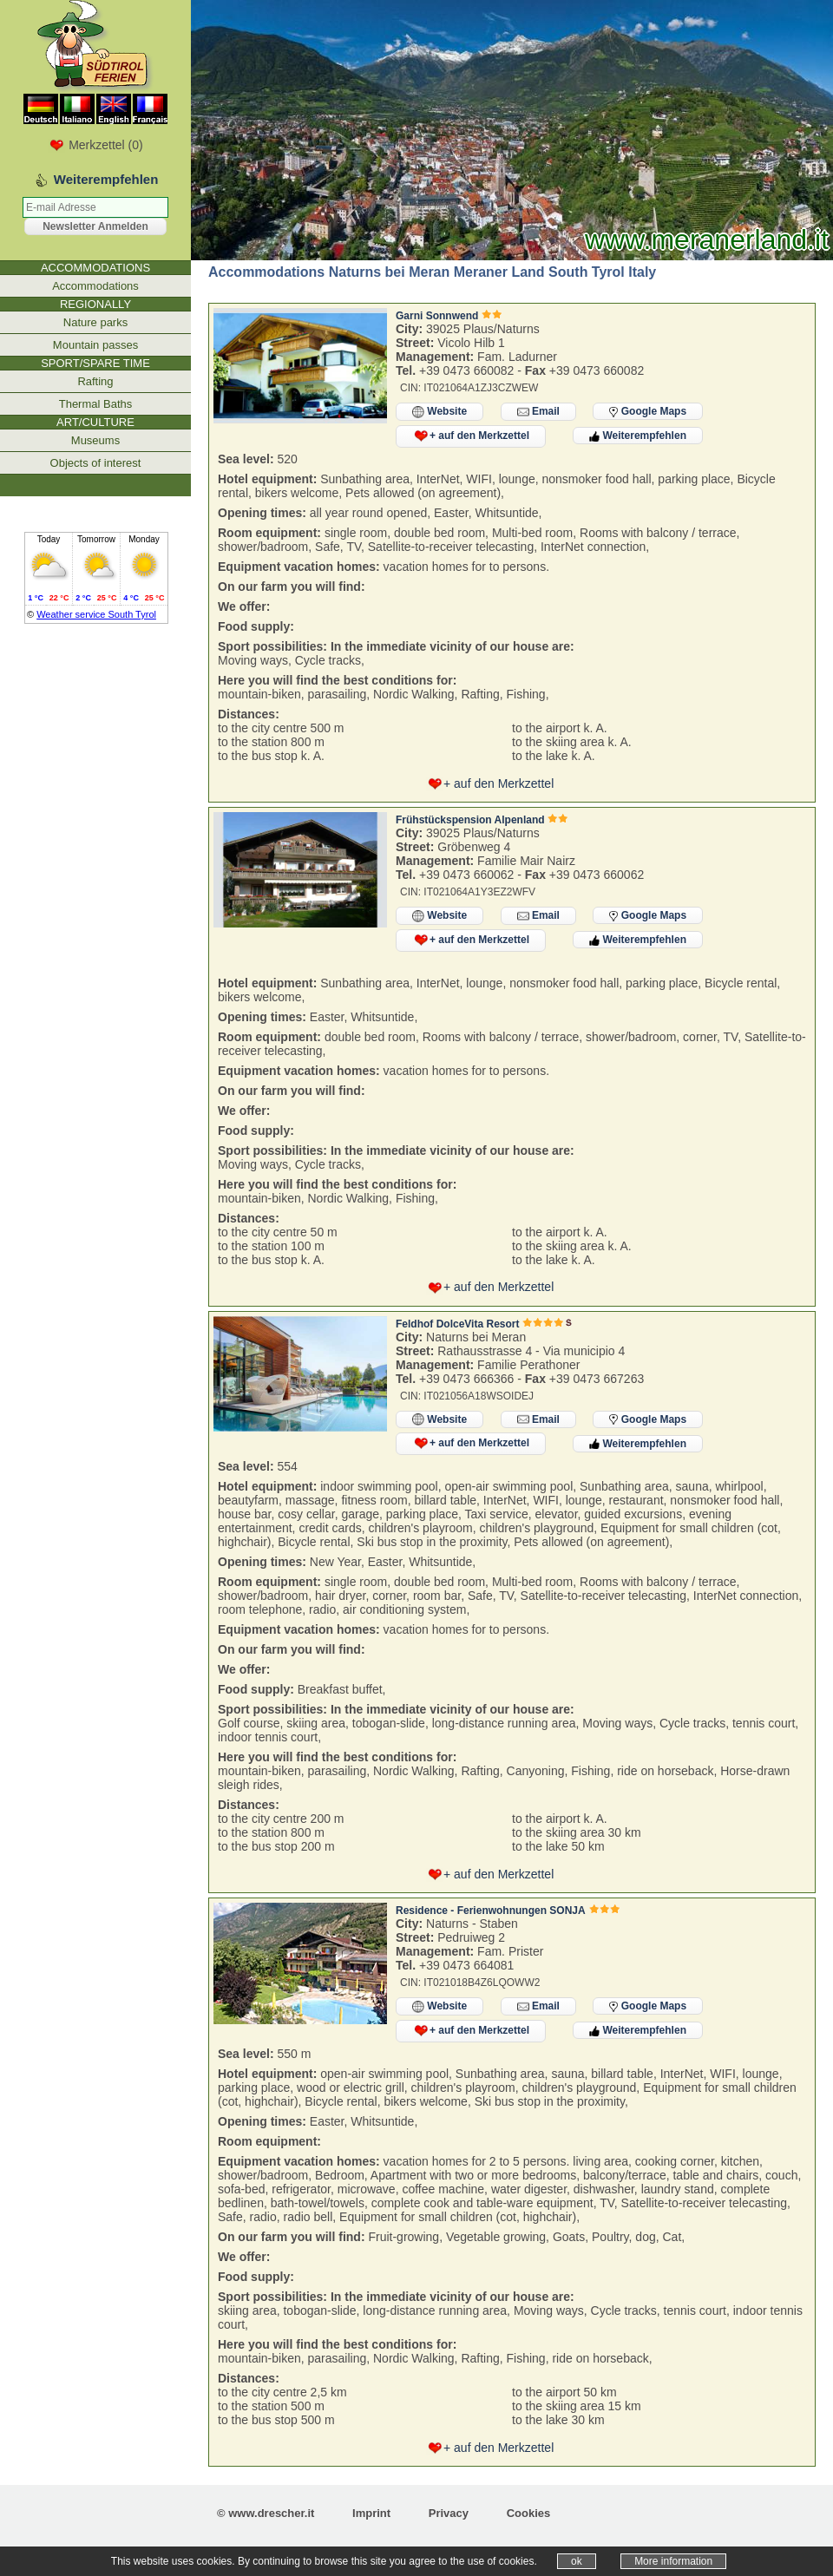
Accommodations (95, 285)
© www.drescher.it (265, 2513)
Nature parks (95, 322)
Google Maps (647, 411)
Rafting (95, 381)
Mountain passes (95, 344)
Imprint (371, 2513)
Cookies (529, 2513)
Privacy (449, 2513)
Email (538, 411)
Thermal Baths (96, 403)
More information (673, 2561)
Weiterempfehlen (637, 435)
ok (576, 2561)
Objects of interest (95, 462)
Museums (95, 440)
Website (439, 411)
